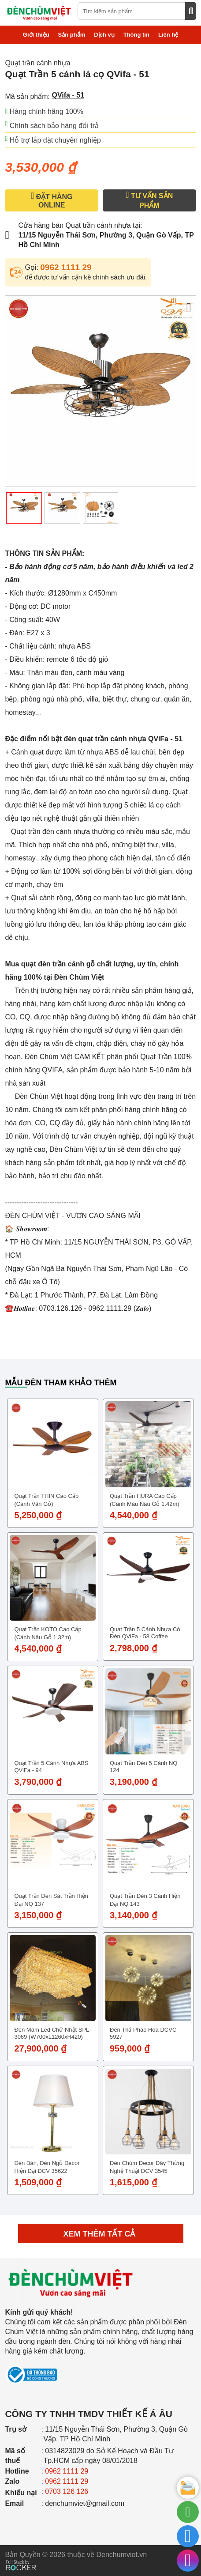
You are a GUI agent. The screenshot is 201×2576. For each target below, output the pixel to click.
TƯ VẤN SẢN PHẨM (149, 200)
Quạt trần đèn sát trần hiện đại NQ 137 (51, 1900)
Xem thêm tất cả (100, 2233)
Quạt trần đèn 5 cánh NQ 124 (143, 1766)
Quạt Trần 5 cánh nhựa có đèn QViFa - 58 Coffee (145, 1633)
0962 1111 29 (65, 267)
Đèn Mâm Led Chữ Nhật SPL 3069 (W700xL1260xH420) (51, 2033)
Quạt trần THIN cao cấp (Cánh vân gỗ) (46, 1500)
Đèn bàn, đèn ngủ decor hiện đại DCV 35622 (46, 2167)
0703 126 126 (66, 2491)
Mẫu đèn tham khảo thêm (60, 1382)
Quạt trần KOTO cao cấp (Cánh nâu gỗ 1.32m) (47, 1633)
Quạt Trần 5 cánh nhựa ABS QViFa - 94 (51, 1766)
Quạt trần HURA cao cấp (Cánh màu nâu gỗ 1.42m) (144, 1500)
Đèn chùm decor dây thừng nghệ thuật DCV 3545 (147, 2167)
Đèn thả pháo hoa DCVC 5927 (143, 2033)
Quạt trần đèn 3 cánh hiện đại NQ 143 (145, 1900)
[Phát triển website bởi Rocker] (21, 2557)
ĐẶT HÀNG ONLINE (52, 200)
